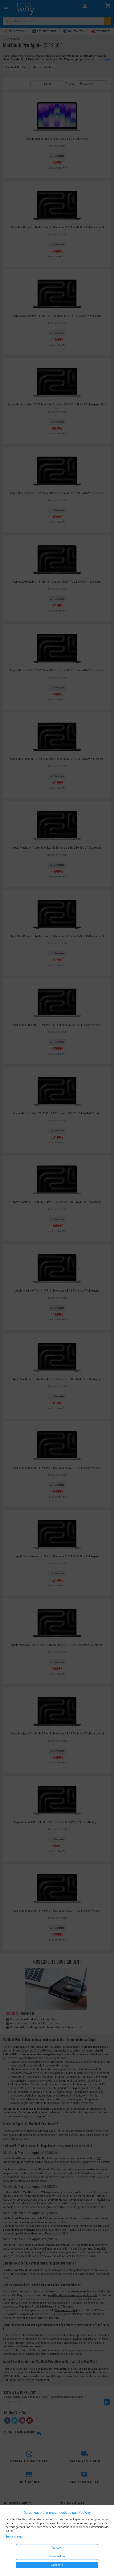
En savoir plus (14, 2536)
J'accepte (57, 2564)
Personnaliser (57, 2556)
